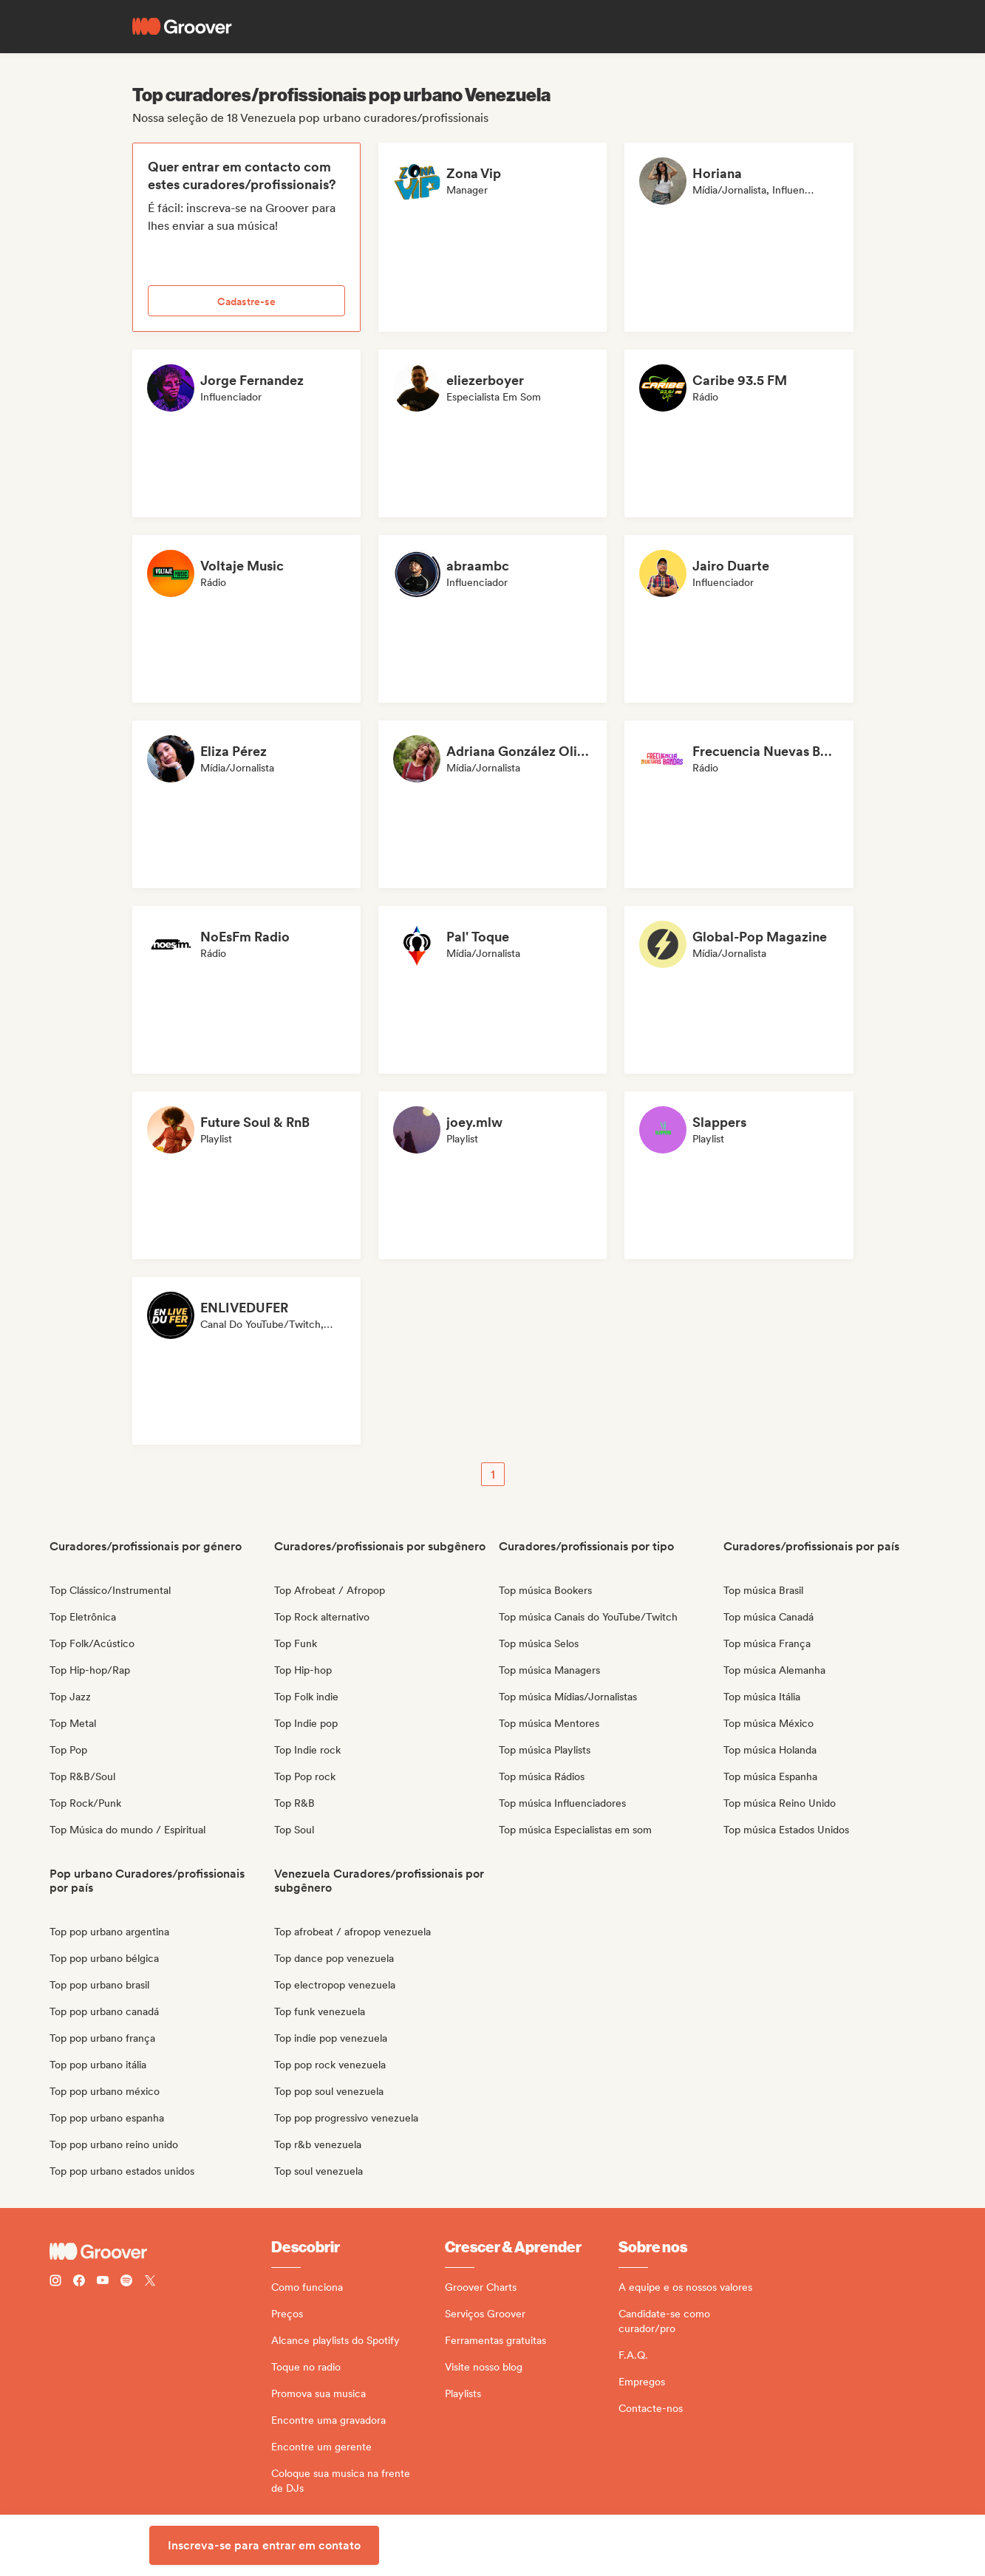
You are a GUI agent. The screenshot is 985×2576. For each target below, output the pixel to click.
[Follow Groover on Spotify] (126, 2282)
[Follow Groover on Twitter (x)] (150, 2282)
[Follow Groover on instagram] (55, 2282)
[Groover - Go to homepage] (160, 2252)
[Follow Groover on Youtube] (103, 2282)
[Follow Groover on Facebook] (79, 2282)
